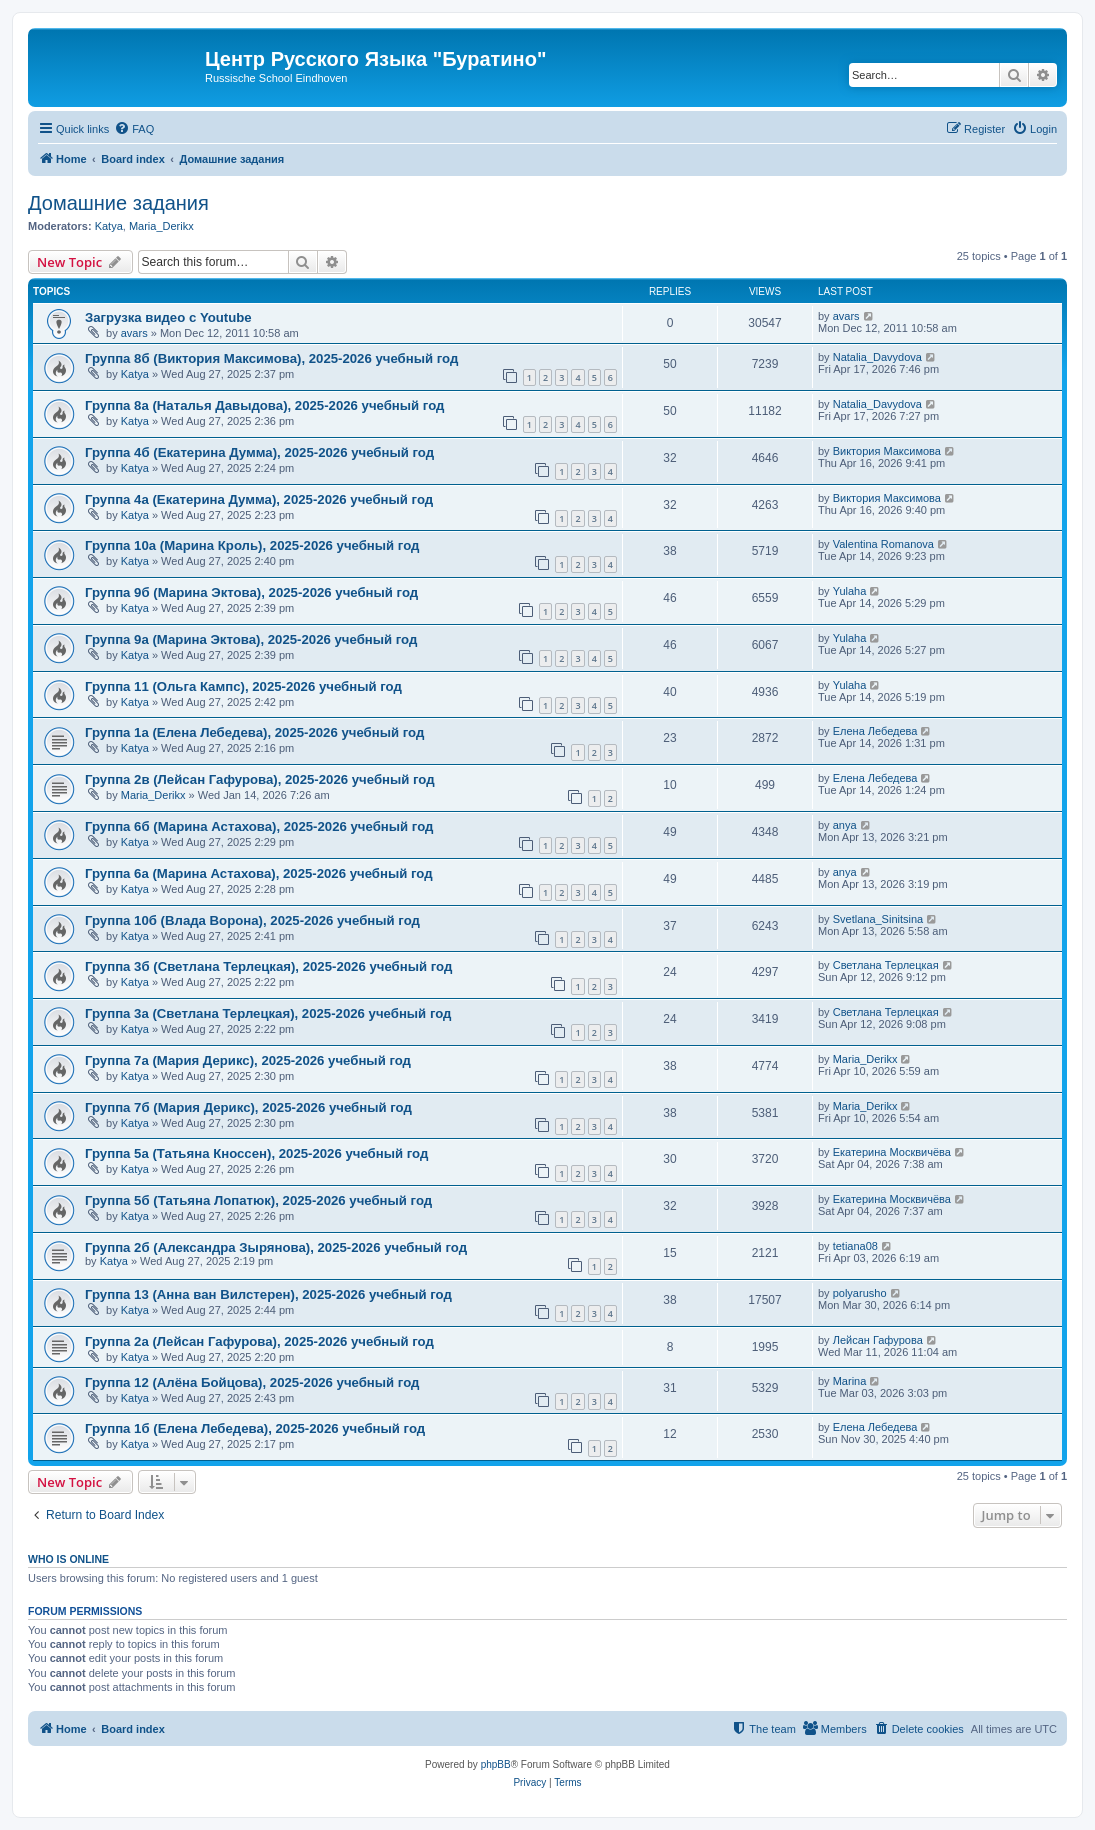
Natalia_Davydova (877, 357)
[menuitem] (134, 129)
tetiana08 (855, 1246)
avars (134, 333)
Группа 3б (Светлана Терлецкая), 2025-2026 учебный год (268, 966)
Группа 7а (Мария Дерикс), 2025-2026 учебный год (248, 1060)
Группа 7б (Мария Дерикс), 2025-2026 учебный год (248, 1107)
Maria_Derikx (161, 226)
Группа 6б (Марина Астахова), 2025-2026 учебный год (259, 826)
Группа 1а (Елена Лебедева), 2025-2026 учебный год (254, 732)
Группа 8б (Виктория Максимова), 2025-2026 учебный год (271, 358)
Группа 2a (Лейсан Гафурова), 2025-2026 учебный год (259, 1341)
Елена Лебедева (875, 731)
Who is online (68, 1559)
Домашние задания (118, 203)
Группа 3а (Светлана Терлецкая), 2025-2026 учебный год (268, 1013)
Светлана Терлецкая (886, 965)
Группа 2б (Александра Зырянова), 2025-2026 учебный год (276, 1247)
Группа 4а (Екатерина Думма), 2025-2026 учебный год (259, 499)
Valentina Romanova (883, 544)
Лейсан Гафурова (878, 1340)
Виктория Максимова (887, 451)
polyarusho (860, 1293)
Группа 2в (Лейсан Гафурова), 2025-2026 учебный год (260, 779)
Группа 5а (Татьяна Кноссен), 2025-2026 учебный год (256, 1153)
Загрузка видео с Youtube (168, 317)
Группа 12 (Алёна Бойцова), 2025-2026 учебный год (252, 1382)
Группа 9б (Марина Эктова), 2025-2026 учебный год (251, 592)
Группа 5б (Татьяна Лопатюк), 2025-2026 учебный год (258, 1200)
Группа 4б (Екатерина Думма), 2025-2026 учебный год (259, 452)
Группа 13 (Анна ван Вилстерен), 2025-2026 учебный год (268, 1294)
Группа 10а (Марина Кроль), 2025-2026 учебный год (252, 545)
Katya (109, 226)
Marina (850, 1381)
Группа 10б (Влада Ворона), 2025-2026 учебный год (252, 920)
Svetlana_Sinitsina (878, 919)
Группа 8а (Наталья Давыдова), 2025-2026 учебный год (264, 405)
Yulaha (850, 591)
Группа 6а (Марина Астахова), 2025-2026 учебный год (259, 873)
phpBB (496, 1764)
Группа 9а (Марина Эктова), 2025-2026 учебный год (251, 639)
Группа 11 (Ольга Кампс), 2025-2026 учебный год (243, 686)
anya (845, 825)
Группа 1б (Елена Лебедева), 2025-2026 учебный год (255, 1428)
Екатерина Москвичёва (892, 1152)
